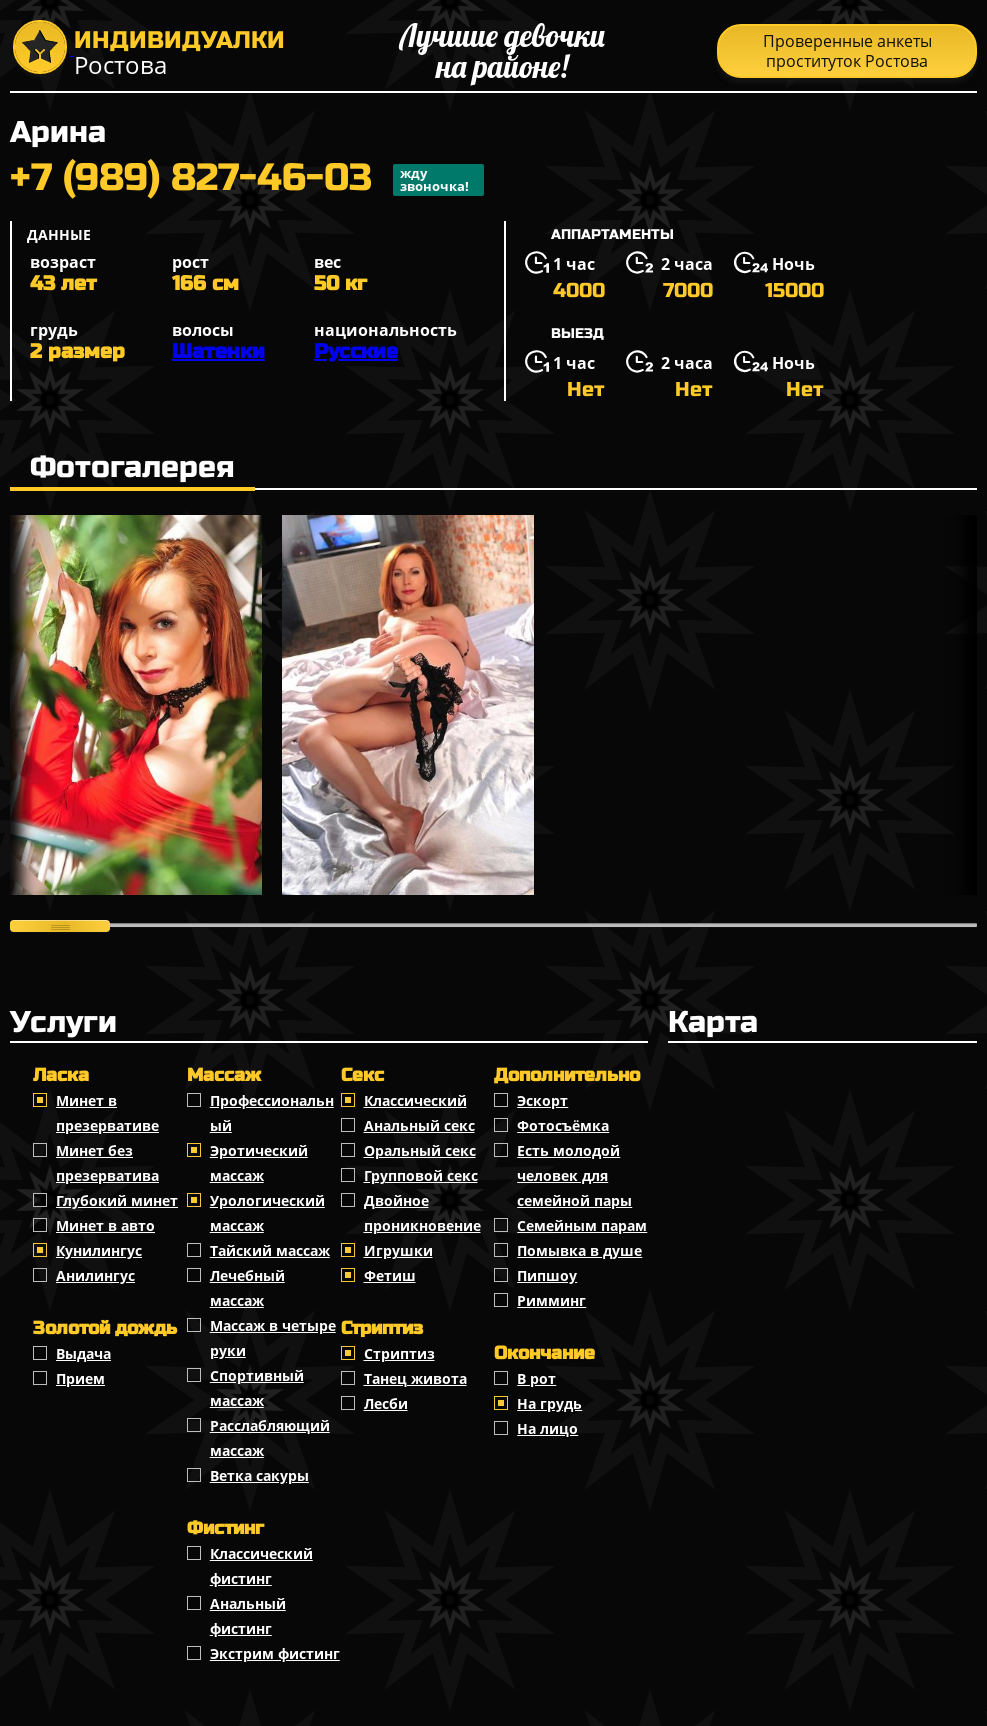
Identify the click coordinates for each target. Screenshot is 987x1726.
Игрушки (398, 1250)
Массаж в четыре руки (273, 1338)
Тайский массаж (270, 1250)
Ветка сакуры (259, 1475)
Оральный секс (420, 1150)
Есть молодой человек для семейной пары (574, 1175)
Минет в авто (105, 1225)
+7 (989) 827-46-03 (247, 180)
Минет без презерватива (107, 1163)
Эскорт (542, 1100)
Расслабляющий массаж (270, 1438)
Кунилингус (99, 1250)
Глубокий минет (117, 1200)
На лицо (547, 1428)
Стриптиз (399, 1353)
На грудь (549, 1403)
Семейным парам (582, 1225)
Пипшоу (547, 1275)
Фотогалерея (132, 467)
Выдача (83, 1353)
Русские (356, 351)
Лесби (386, 1403)
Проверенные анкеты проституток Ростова (847, 51)
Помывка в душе (579, 1250)
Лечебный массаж (247, 1288)
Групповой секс (421, 1175)
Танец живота (415, 1378)
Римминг (551, 1300)
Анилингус (95, 1275)
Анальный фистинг (248, 1616)
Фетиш (390, 1275)
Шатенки (218, 351)
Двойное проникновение (422, 1213)
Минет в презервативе (107, 1113)
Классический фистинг (261, 1566)
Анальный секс (419, 1125)
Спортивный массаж (257, 1388)
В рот (536, 1378)
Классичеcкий (415, 1100)
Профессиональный (272, 1113)
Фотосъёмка (563, 1125)
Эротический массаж (259, 1163)
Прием (80, 1378)
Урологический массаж (267, 1213)
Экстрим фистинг (275, 1653)
